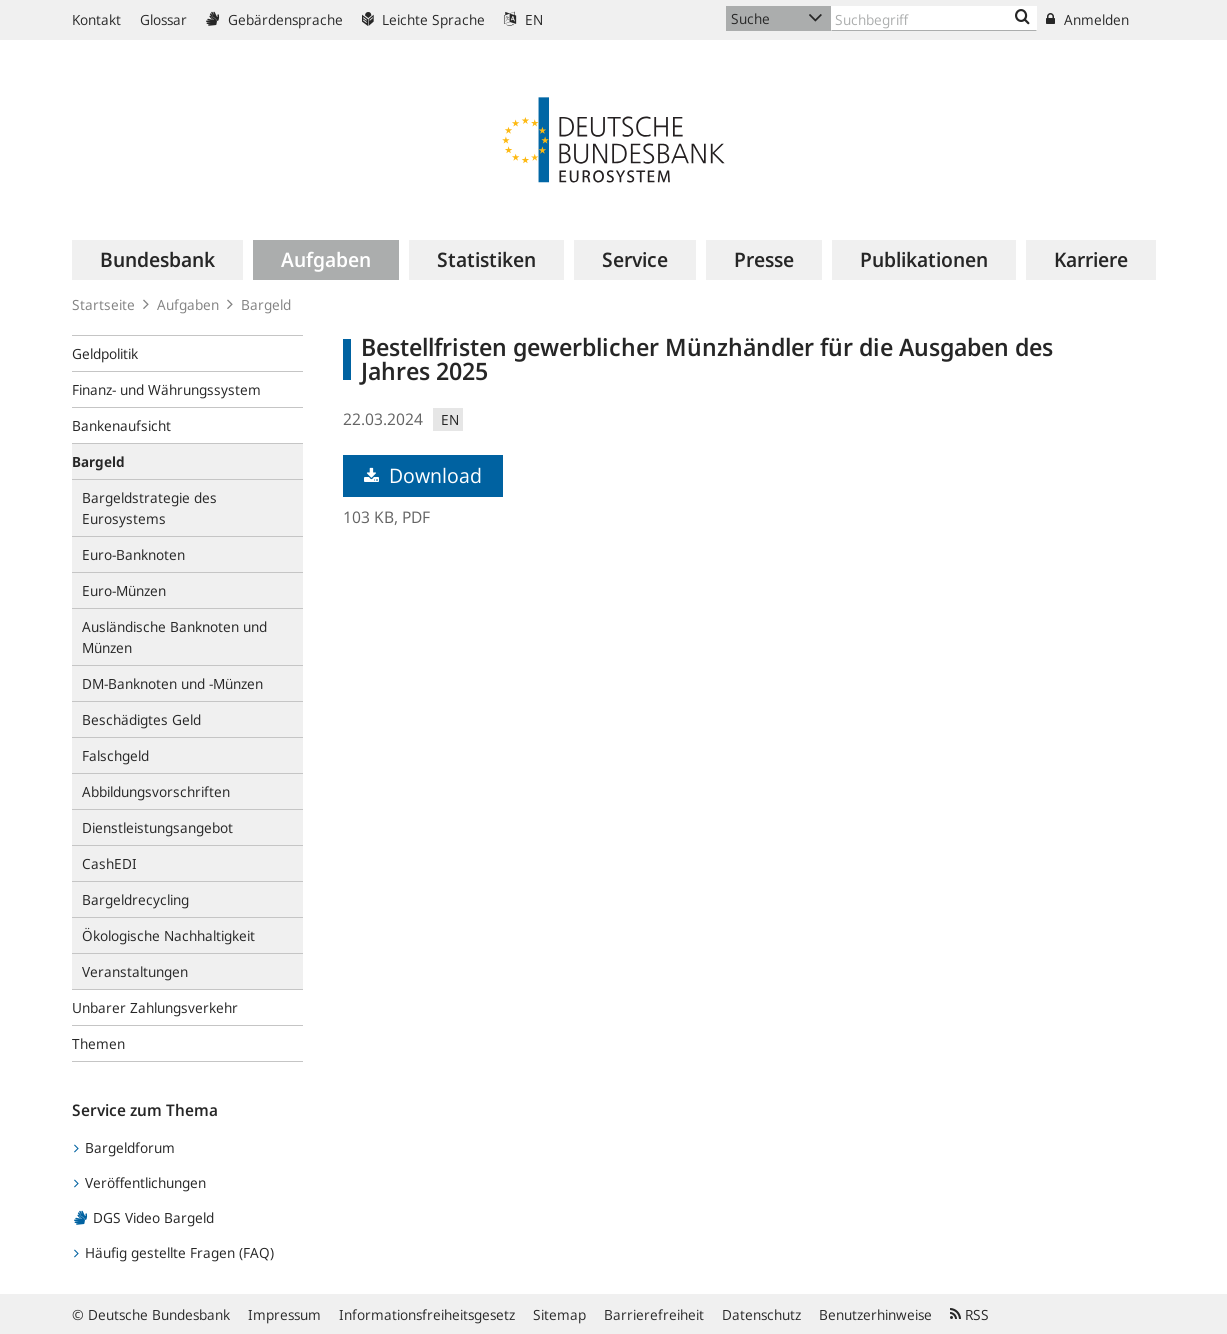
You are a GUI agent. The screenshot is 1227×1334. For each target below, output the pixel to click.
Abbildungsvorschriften (156, 791)
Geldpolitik (105, 353)
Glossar (163, 19)
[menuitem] (157, 260)
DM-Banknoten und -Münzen (172, 683)
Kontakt (96, 19)
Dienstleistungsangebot (157, 827)
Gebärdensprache (274, 19)
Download (423, 475)
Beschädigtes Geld (141, 719)
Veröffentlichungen (140, 1182)
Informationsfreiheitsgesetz (427, 1314)
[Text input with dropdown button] (934, 18)
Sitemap (559, 1314)
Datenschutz (761, 1314)
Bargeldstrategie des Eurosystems (149, 508)
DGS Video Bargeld (144, 1217)
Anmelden (1087, 19)
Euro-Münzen (124, 590)
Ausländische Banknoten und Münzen (174, 637)
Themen (98, 1043)
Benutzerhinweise (875, 1314)
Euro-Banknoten (133, 554)
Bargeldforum (124, 1147)
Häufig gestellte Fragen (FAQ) (174, 1252)
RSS (969, 1314)
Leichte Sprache (423, 19)
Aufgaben (188, 304)
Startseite (103, 304)
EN (523, 19)
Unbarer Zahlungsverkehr (155, 1007)
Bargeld (266, 304)
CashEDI (109, 863)
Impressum (284, 1314)
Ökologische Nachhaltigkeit (168, 935)
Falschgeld (115, 755)
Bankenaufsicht (121, 425)
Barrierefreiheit (654, 1314)
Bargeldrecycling (135, 899)
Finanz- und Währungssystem (166, 389)
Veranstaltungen (135, 971)
